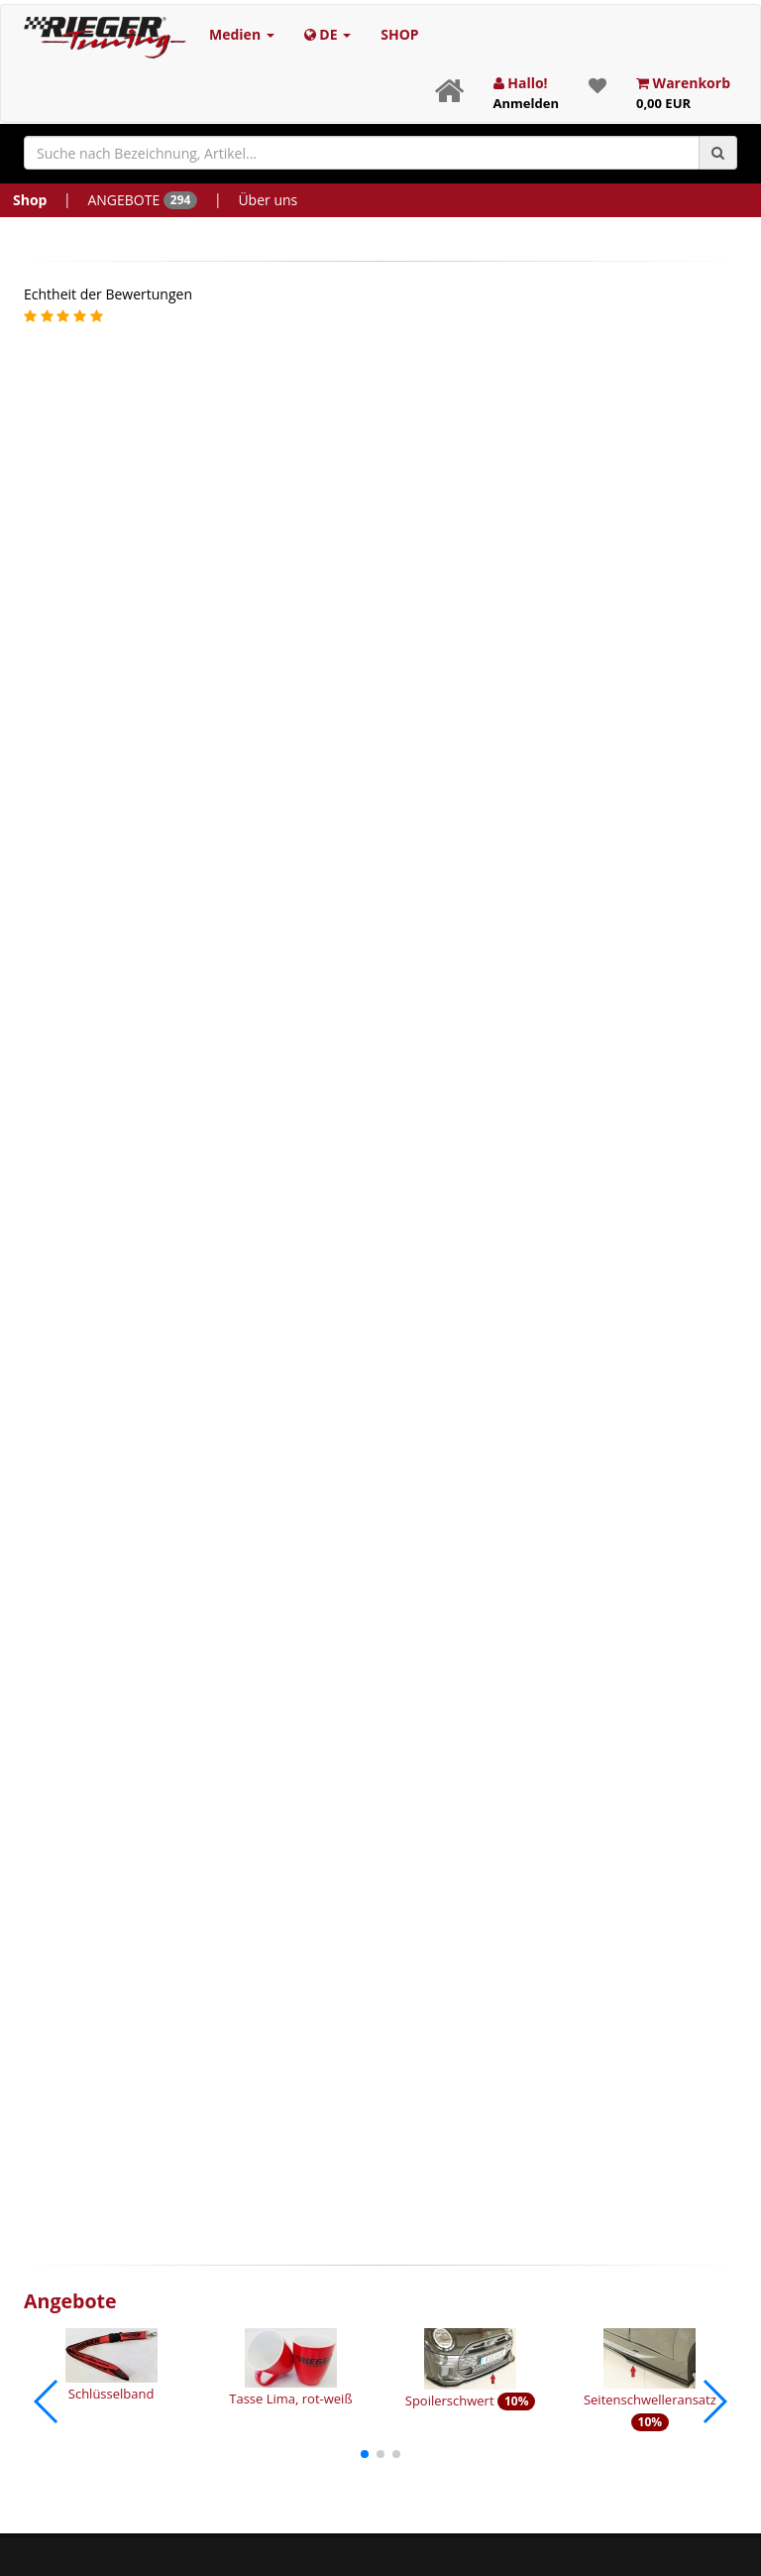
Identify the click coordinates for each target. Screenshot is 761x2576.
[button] (365, 2454)
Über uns (267, 199)
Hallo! (526, 93)
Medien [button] (241, 34)
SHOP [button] (399, 34)
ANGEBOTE (142, 199)
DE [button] (327, 34)
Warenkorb (683, 93)
